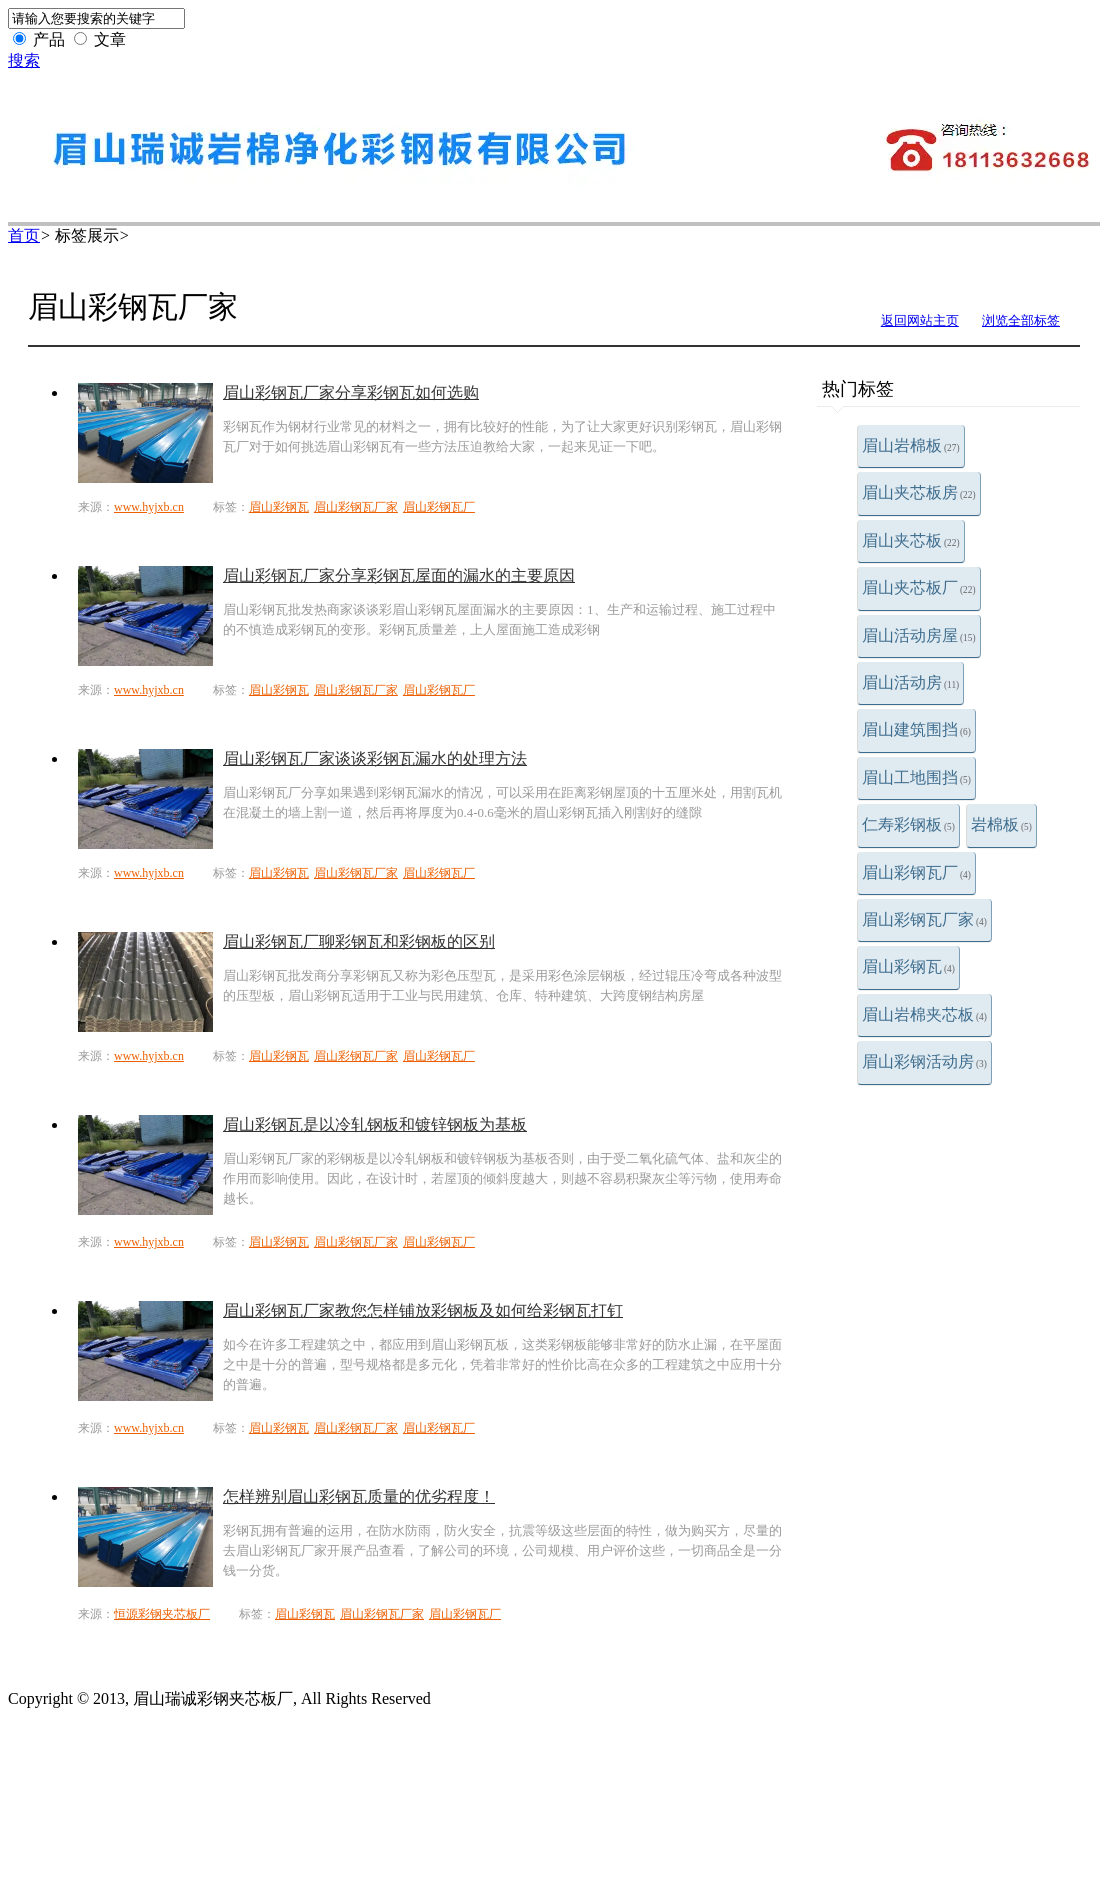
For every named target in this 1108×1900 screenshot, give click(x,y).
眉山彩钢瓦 (908, 966)
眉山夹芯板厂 (919, 587)
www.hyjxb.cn (149, 507)
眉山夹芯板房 (919, 492)
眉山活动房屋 (919, 635)
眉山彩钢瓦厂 (916, 872)
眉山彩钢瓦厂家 (924, 919)
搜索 (24, 60)
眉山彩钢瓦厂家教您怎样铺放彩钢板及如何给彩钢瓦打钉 (423, 1310)
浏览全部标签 (1021, 320)
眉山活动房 (910, 682)
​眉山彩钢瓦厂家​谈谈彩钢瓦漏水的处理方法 (375, 758)
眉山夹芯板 (911, 540)
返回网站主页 (920, 320)
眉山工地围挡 (916, 777)
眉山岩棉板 (911, 445)
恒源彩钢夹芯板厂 (162, 1614)
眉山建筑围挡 (916, 729)
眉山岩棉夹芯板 (924, 1014)
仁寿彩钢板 (908, 824)
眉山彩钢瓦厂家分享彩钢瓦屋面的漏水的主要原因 (399, 575)
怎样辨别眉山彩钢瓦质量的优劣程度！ (359, 1496)
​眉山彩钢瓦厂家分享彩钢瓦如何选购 (351, 392)
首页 (24, 235)
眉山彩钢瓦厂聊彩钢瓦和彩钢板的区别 (359, 941)
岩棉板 (1001, 824)
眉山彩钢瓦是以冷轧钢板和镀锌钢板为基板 (375, 1124)
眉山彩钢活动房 (924, 1061)
